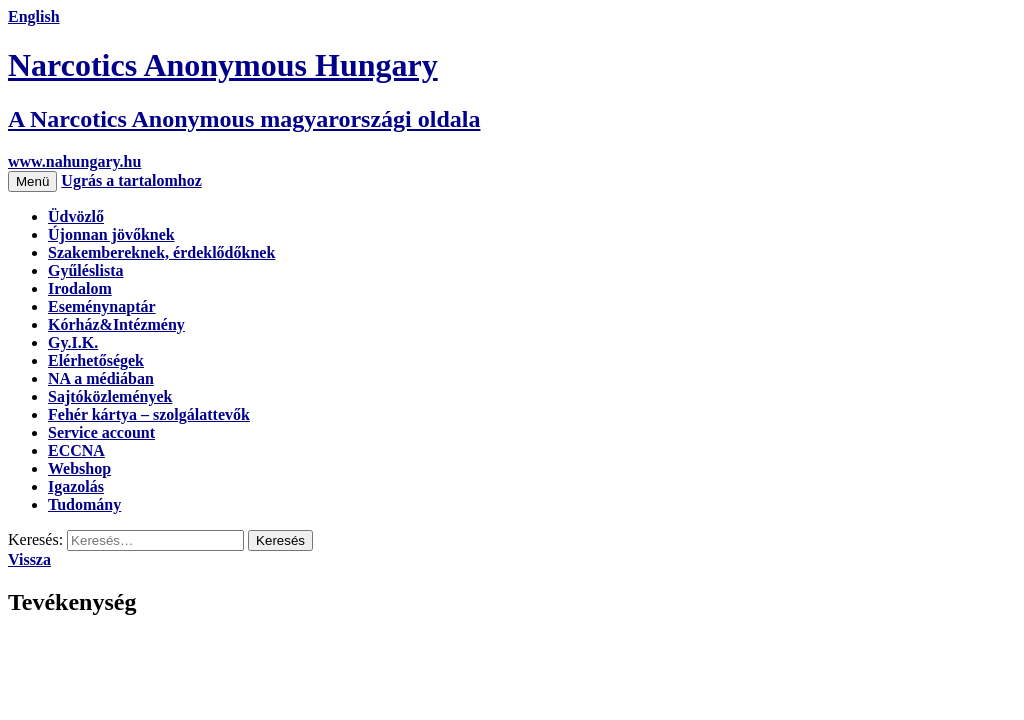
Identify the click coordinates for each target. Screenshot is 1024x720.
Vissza (29, 559)
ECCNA (76, 450)
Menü (32, 181)
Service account (101, 432)
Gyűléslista (86, 270)
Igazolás (76, 486)
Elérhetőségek (96, 360)
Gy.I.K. (73, 342)
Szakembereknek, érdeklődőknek (161, 252)
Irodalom (80, 288)
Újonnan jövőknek (111, 234)
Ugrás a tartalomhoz (131, 180)
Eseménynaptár (102, 306)
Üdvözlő (76, 216)
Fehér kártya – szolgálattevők (149, 414)
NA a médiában (101, 378)
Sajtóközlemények (110, 396)
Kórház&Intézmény (116, 324)
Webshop (79, 468)
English (34, 16)
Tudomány (84, 504)
